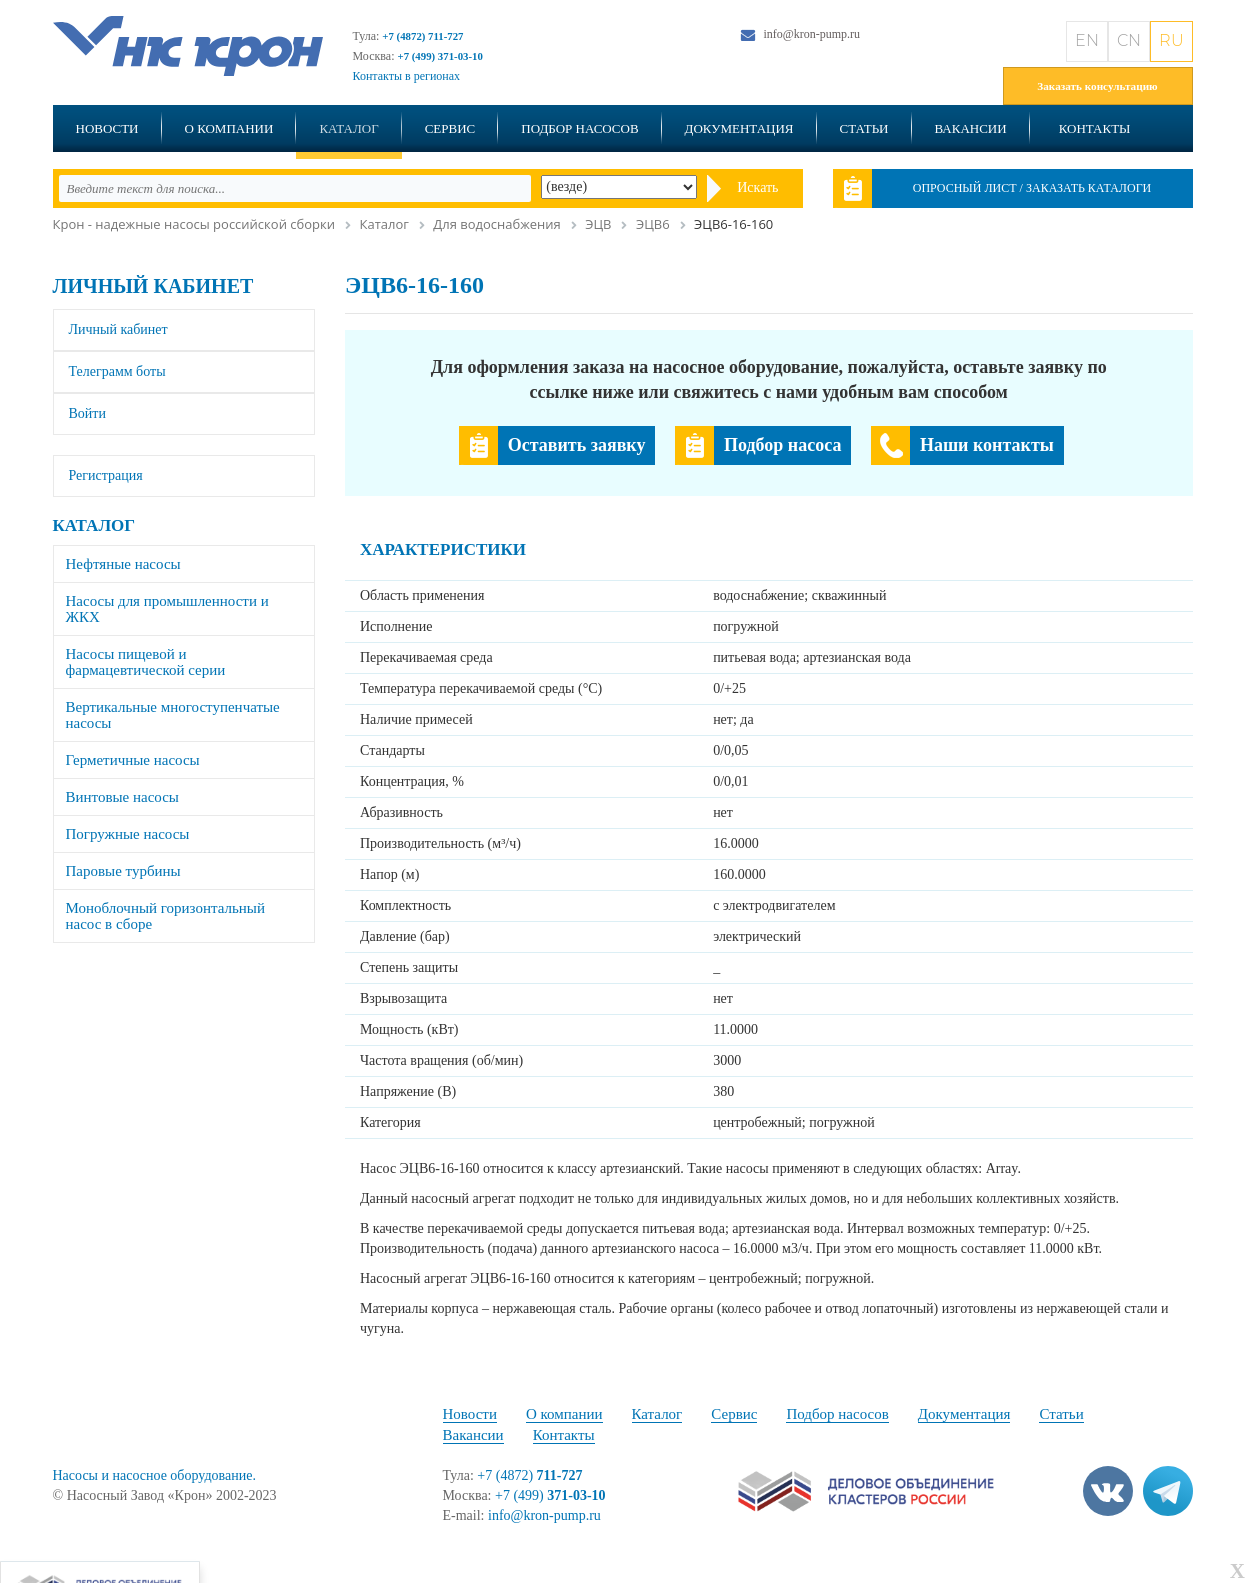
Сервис (450, 128)
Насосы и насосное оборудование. (154, 1475)
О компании (229, 128)
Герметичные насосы (133, 760)
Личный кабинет (153, 286)
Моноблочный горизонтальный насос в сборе (165, 916)
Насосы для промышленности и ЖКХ (167, 609)
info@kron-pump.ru (811, 34)
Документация (739, 128)
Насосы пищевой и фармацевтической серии (146, 662)
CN (1129, 40)
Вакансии (971, 128)
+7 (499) (550, 1495)
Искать (757, 187)
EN (1087, 40)
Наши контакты (987, 445)
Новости (107, 128)
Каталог (348, 128)
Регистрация (106, 475)
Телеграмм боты (117, 371)
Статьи (864, 128)
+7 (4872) (529, 1475)
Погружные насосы (128, 834)
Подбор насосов (579, 128)
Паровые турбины (123, 871)
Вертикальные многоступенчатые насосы (173, 715)
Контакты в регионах (407, 76)
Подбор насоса (782, 445)
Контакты (1095, 128)
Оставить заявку (577, 445)
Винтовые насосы (122, 797)
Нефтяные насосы (123, 564)
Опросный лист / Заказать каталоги (1032, 188)
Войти (87, 413)
